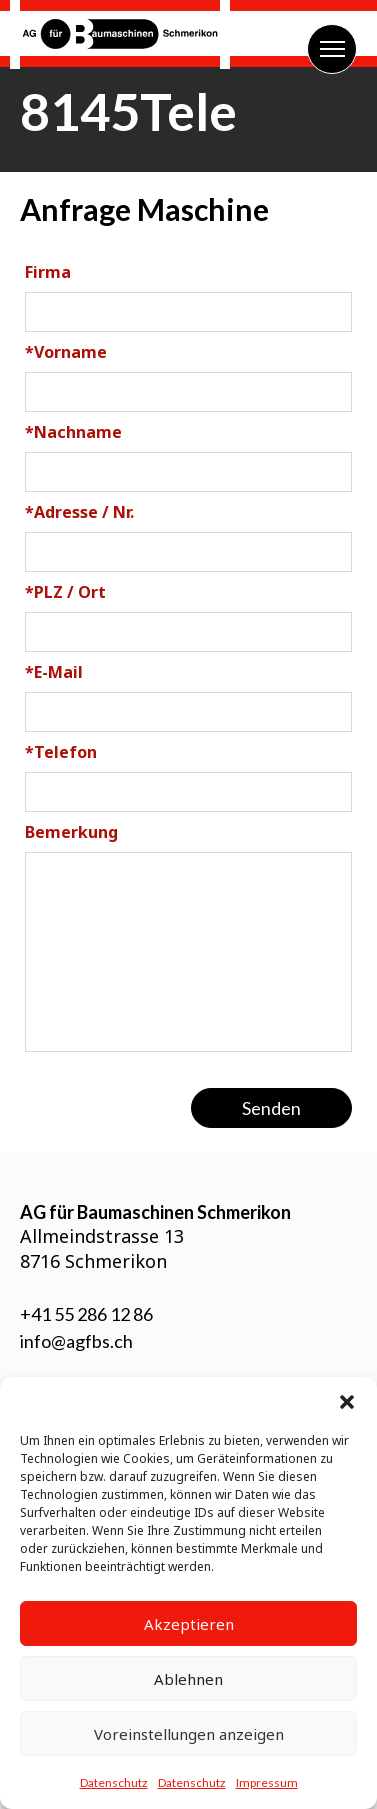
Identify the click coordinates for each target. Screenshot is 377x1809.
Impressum (267, 1782)
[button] (347, 1402)
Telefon (61, 752)
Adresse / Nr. (79, 512)
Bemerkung (71, 832)
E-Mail (54, 672)
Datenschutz (114, 1782)
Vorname (66, 352)
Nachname (73, 432)
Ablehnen (188, 1679)
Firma (48, 272)
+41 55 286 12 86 (86, 1314)
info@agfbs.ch (76, 1341)
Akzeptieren (189, 1624)
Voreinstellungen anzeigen (189, 1734)
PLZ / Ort (65, 592)
